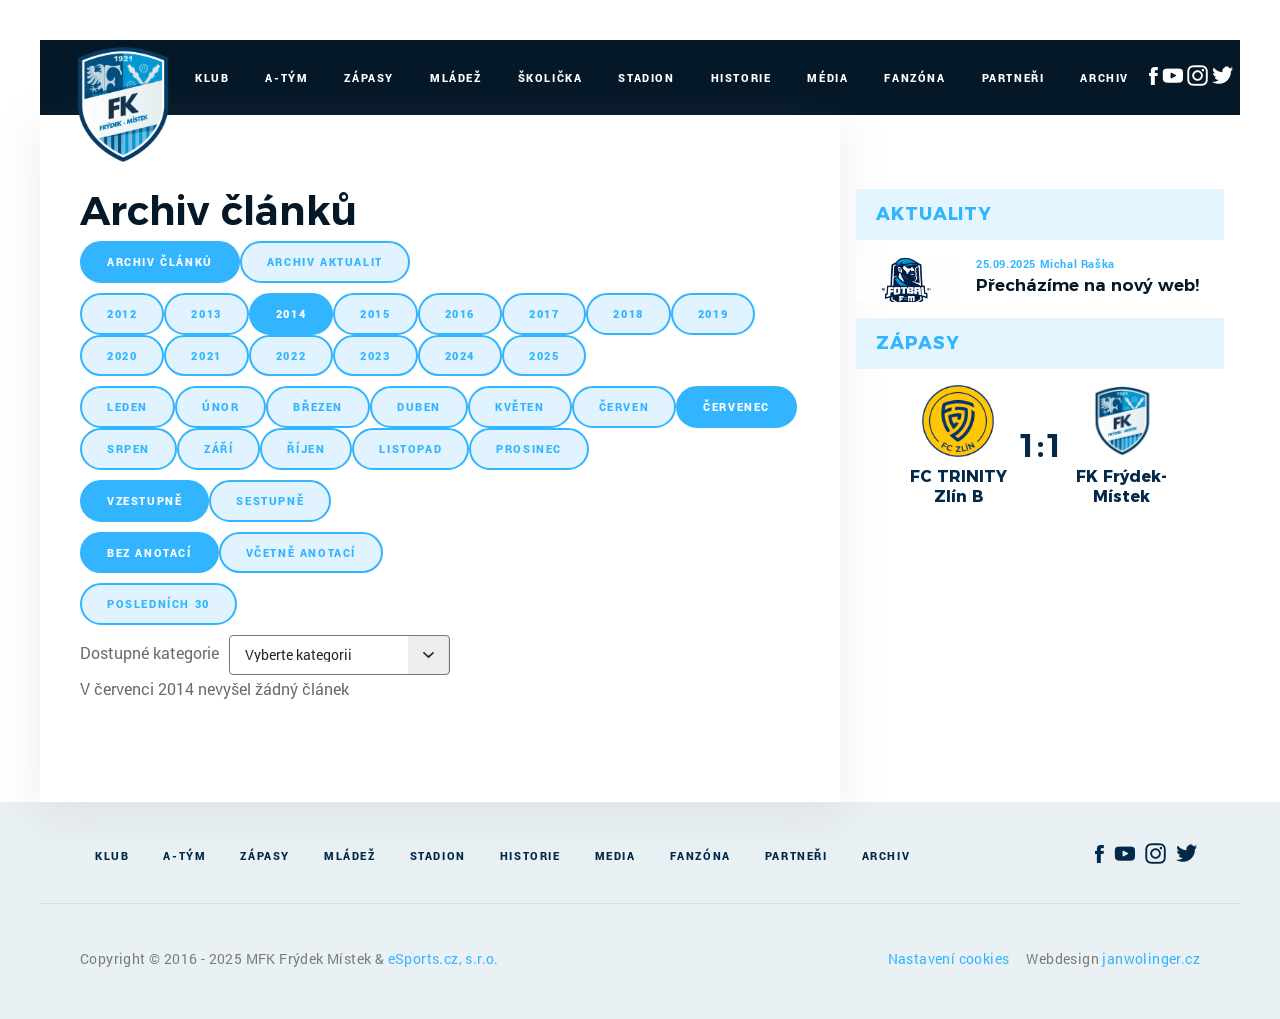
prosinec (529, 448)
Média (827, 77)
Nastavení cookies (950, 958)
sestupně (270, 500)
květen (520, 406)
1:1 (1040, 445)
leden (127, 406)
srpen (128, 448)
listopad (410, 448)
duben (419, 406)
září (218, 448)
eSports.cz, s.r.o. (443, 958)
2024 (460, 355)
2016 (460, 313)
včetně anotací (301, 552)
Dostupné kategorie (149, 652)
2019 (713, 313)
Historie (741, 77)
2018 (628, 313)
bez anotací (149, 552)
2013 (206, 313)
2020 (122, 355)
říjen (306, 448)
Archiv (1104, 77)
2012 (122, 313)
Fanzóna (914, 77)
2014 (291, 313)
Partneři (1013, 77)
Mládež (456, 77)
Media (615, 855)
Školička (550, 77)
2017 (544, 313)
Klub (212, 77)
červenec (736, 406)
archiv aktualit (325, 261)
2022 (291, 355)
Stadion (646, 77)
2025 (544, 355)
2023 (375, 355)
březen (318, 406)
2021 (206, 355)
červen (624, 406)
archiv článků (160, 261)
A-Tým (286, 77)
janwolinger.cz (1151, 958)
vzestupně (144, 500)
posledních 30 (158, 603)
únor (220, 406)
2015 (375, 313)
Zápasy (369, 77)
